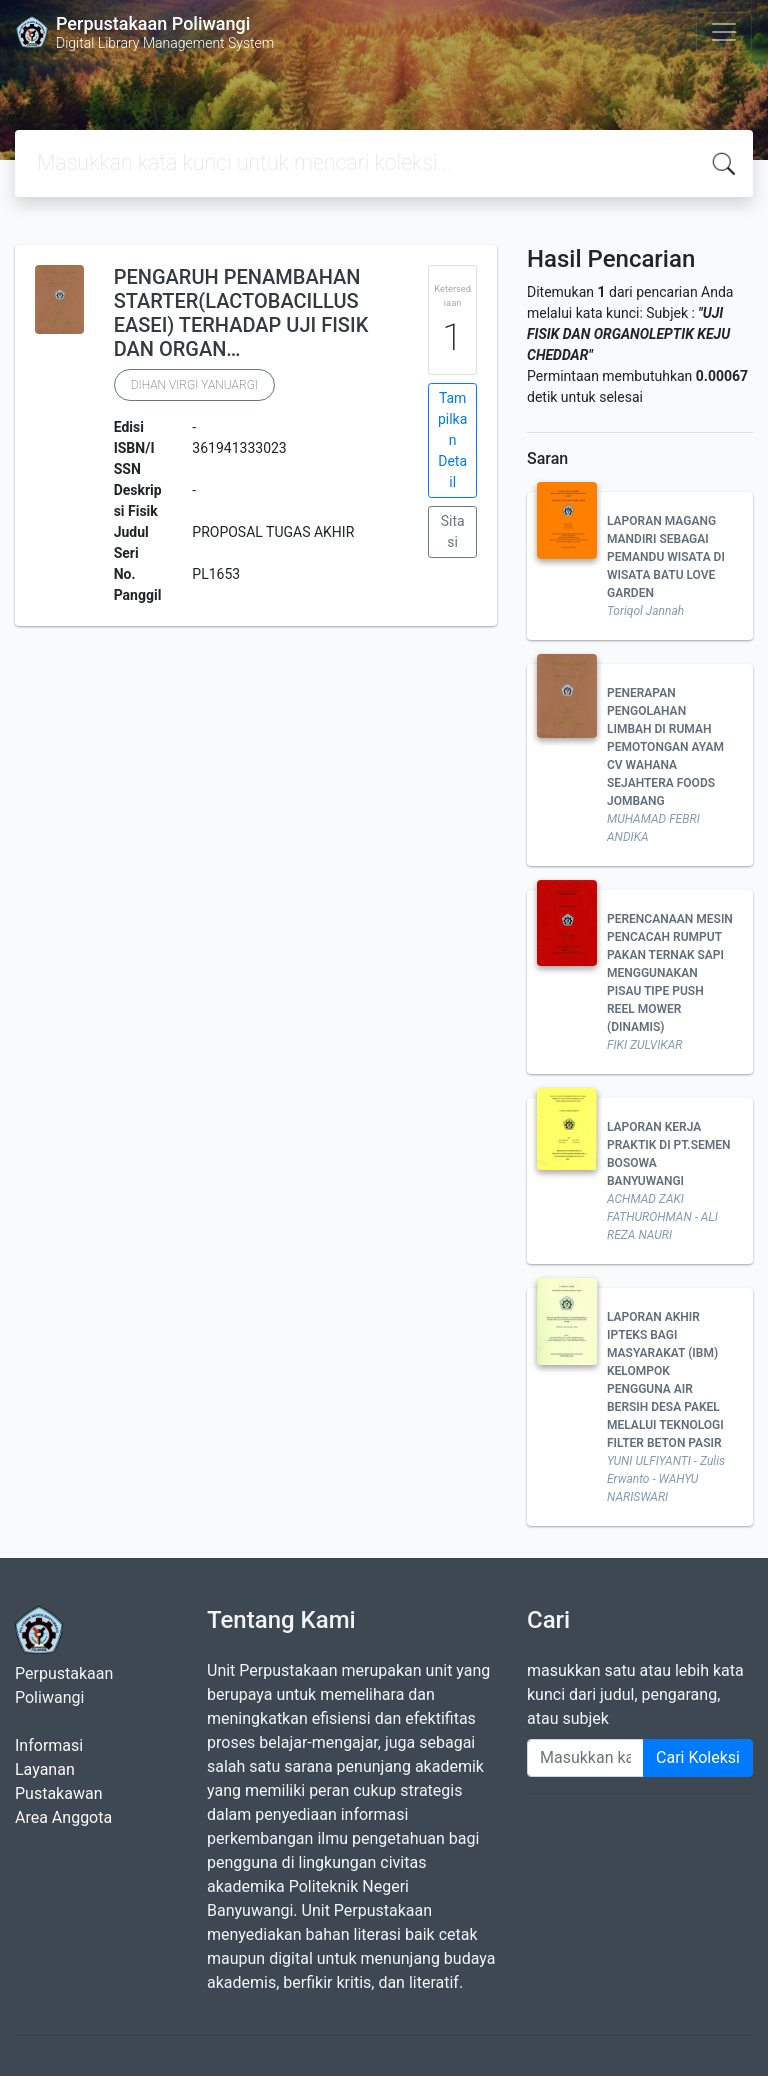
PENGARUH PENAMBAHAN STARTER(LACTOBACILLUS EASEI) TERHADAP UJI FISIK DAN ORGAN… (241, 313)
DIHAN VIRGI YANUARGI (194, 385)
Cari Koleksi (698, 1757)
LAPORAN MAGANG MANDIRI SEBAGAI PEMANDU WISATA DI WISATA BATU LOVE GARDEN (666, 557)
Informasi (49, 1745)
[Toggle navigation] (724, 32)
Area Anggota (63, 1817)
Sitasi (453, 531)
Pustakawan (58, 1793)
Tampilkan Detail (452, 440)
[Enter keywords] (585, 1758)
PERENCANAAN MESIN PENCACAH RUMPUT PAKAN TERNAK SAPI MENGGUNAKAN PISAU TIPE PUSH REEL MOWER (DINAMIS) (670, 973)
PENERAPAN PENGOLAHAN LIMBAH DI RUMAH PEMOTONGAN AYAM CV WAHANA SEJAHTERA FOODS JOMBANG (665, 747)
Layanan (45, 1769)
